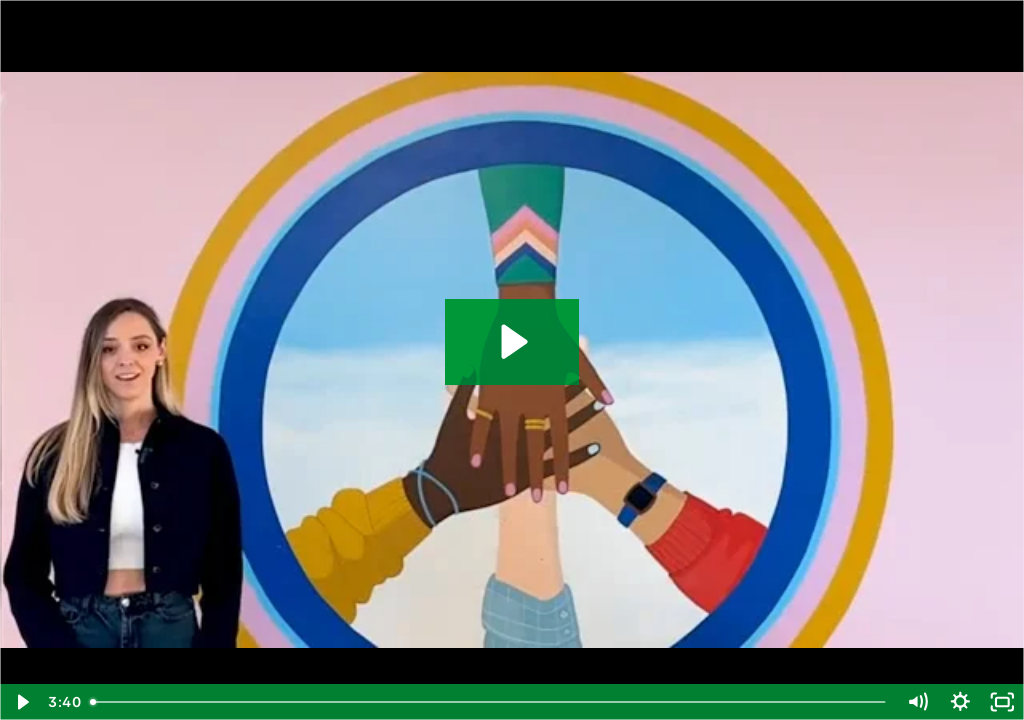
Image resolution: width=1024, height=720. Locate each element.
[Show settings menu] (960, 702)
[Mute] (917, 702)
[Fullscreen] (1002, 702)
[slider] (489, 702)
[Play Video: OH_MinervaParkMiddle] (511, 341)
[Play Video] (21, 702)
